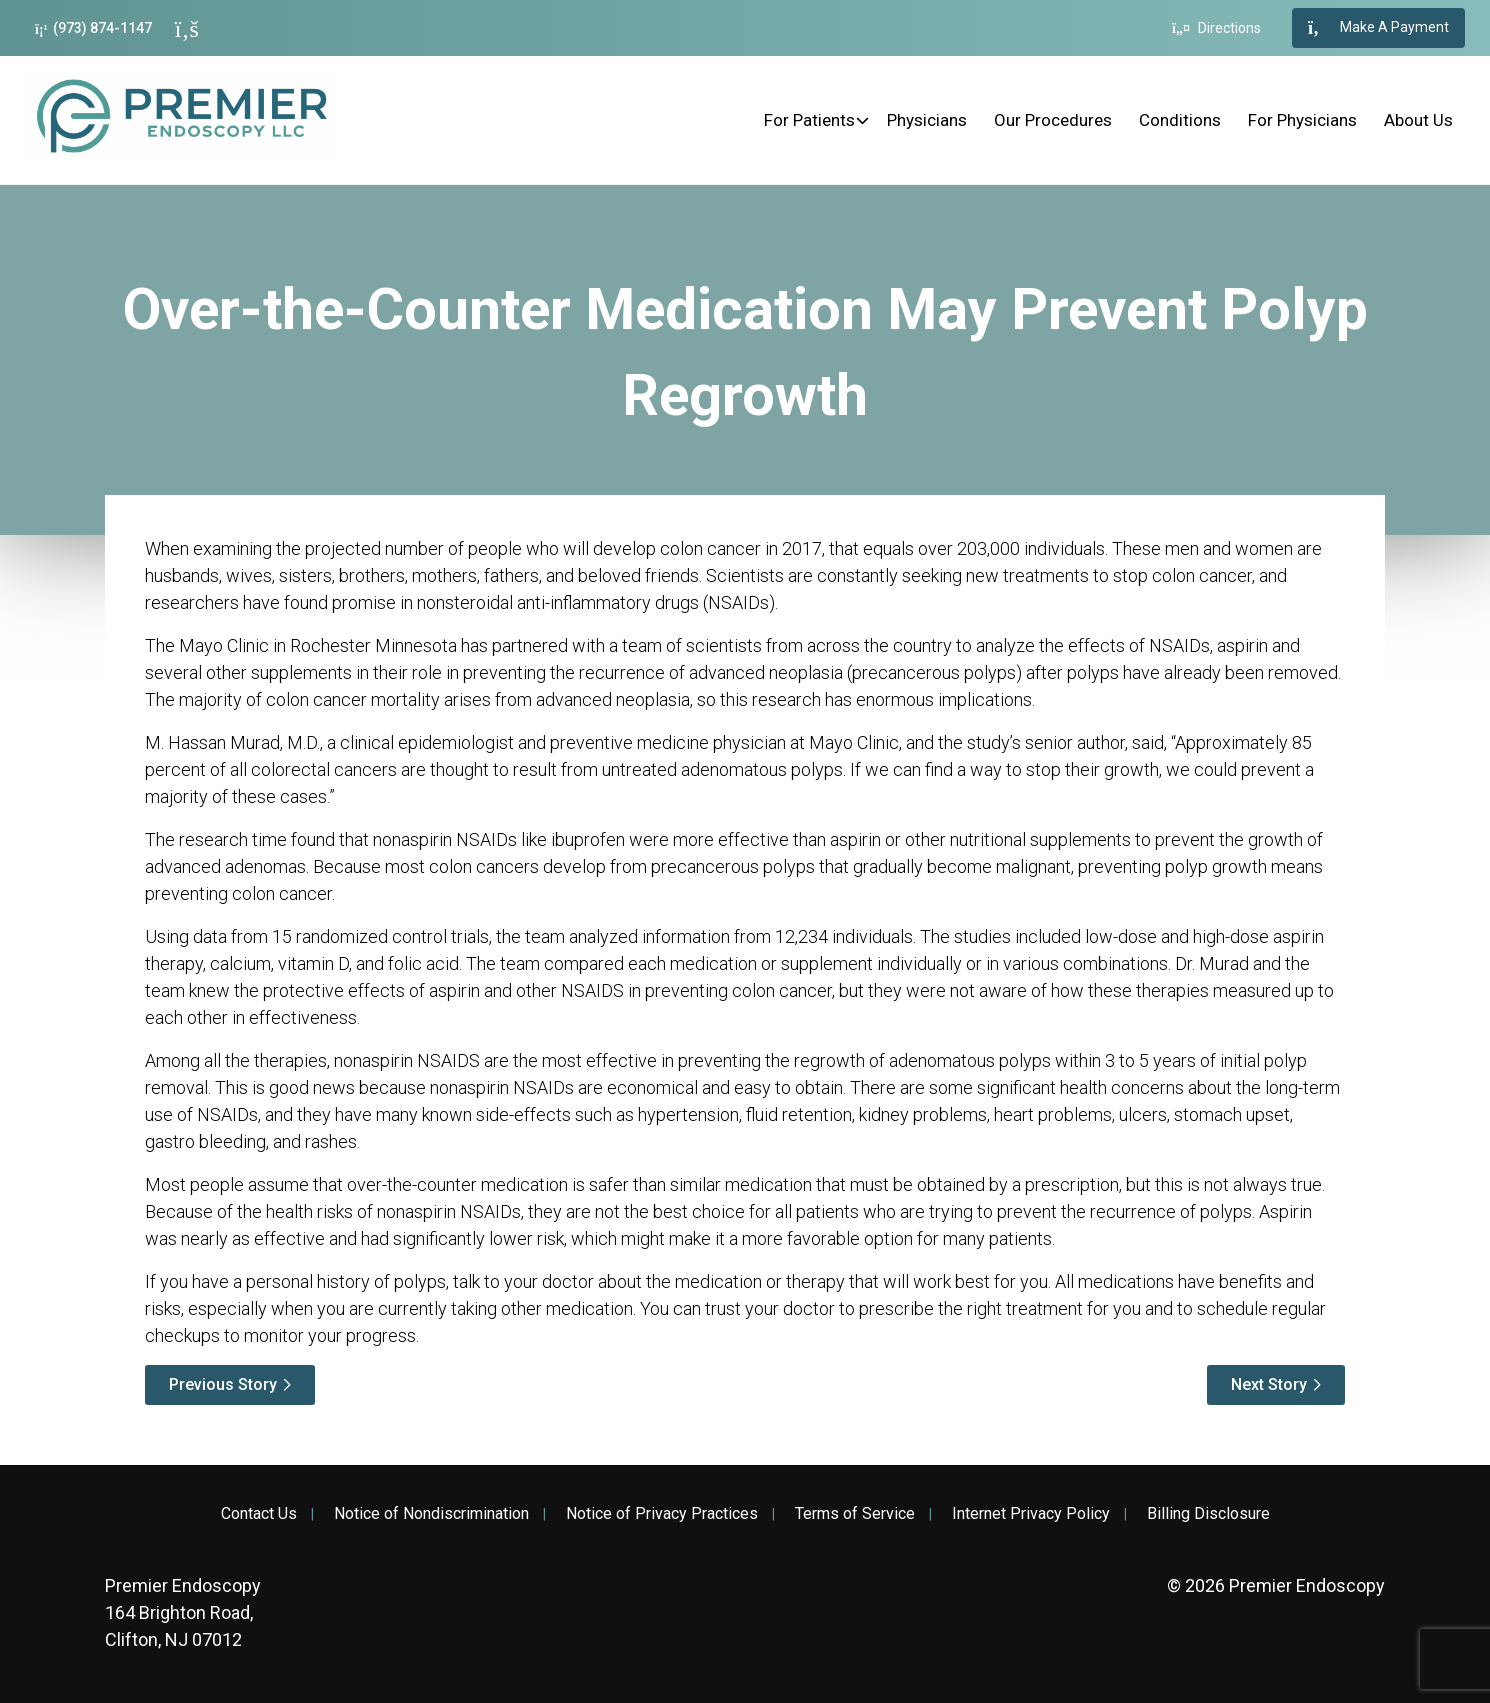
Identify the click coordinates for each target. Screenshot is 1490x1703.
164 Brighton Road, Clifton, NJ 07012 (183, 1612)
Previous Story (223, 1384)
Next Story (1269, 1384)
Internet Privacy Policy (1031, 1514)
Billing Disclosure (1208, 1514)
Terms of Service (855, 1514)
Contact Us (259, 1514)
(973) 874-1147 (93, 28)
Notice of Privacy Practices (662, 1514)
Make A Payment (1378, 28)
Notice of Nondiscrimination (431, 1514)
